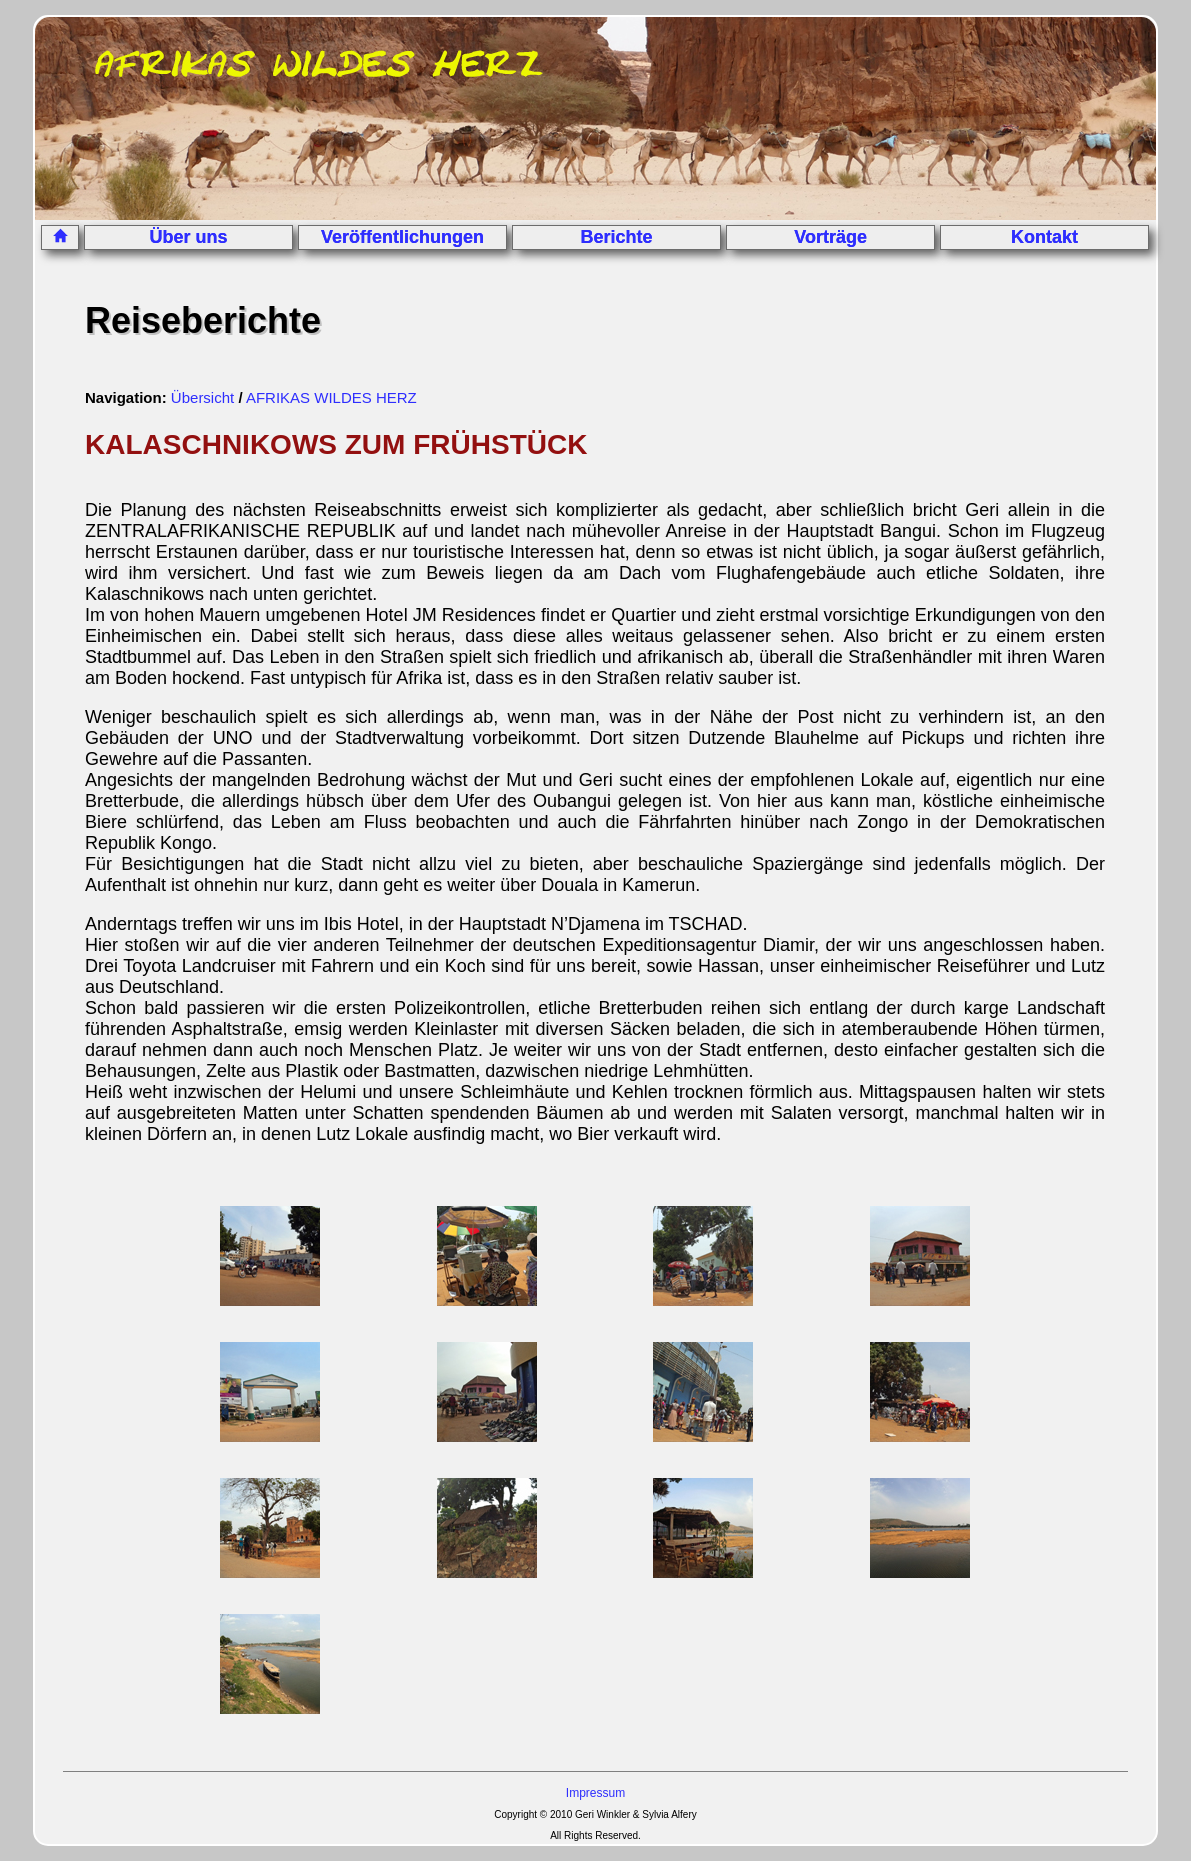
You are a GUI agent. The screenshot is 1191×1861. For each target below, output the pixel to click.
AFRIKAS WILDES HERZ (331, 397)
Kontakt (1044, 237)
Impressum (595, 1793)
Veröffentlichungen (402, 237)
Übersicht (202, 397)
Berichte (617, 237)
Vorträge (830, 237)
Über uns (189, 237)
